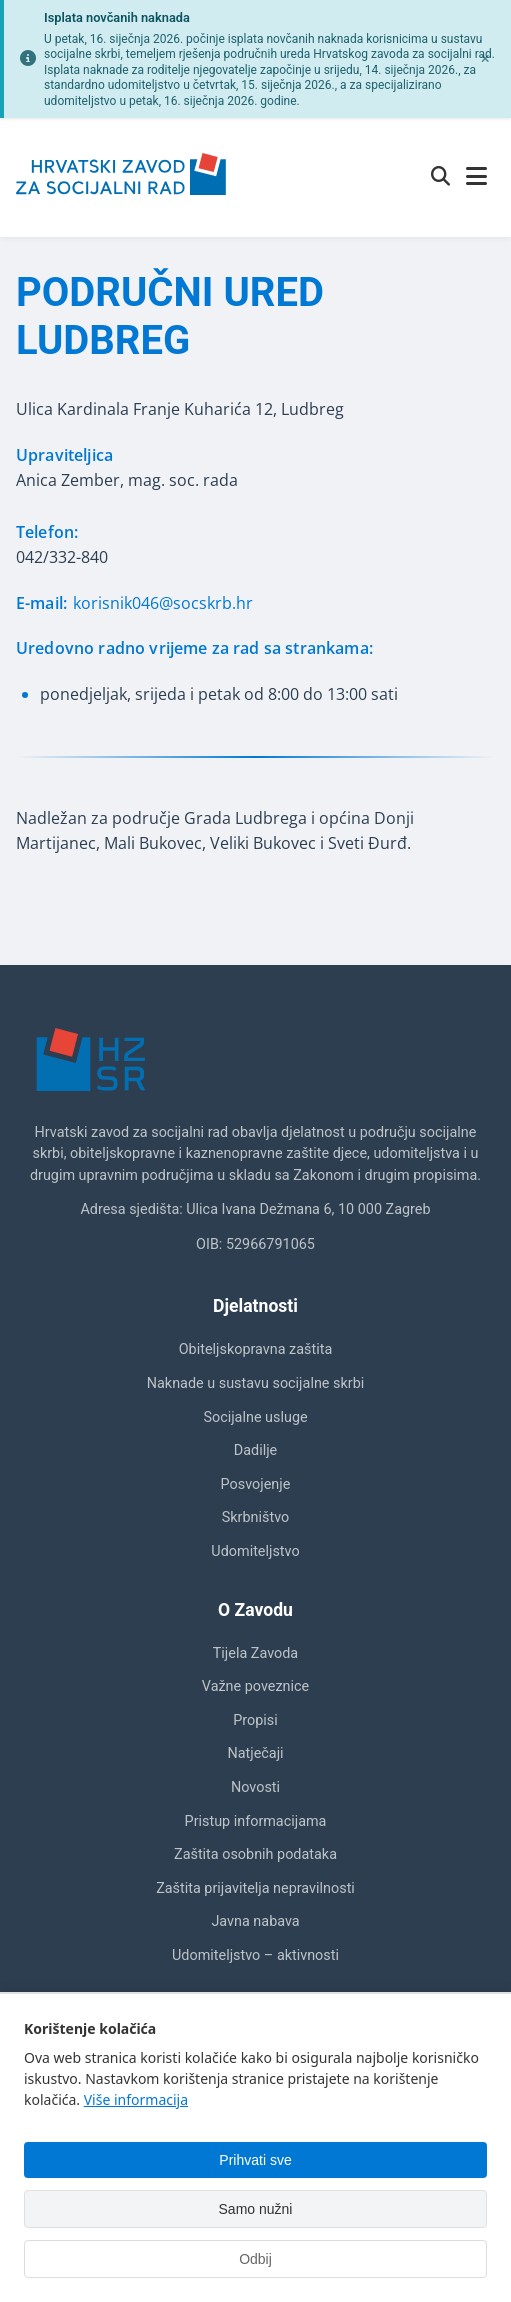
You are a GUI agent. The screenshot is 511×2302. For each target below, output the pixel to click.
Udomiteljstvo (255, 1551)
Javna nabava (255, 1921)
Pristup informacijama (256, 1821)
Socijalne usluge (255, 1417)
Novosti (255, 1787)
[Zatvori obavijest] (485, 59)
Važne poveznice (255, 1686)
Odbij (255, 2259)
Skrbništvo (255, 1517)
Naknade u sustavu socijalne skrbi (255, 1383)
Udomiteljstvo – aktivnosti (255, 1955)
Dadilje (255, 1450)
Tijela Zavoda (255, 1653)
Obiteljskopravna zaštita (256, 1349)
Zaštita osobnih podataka (255, 1854)
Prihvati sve (255, 2160)
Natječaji (255, 1753)
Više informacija (136, 2099)
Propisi (255, 1720)
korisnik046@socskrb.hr (163, 603)
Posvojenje (256, 1484)
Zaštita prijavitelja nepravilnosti (255, 1888)
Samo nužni (256, 2209)
